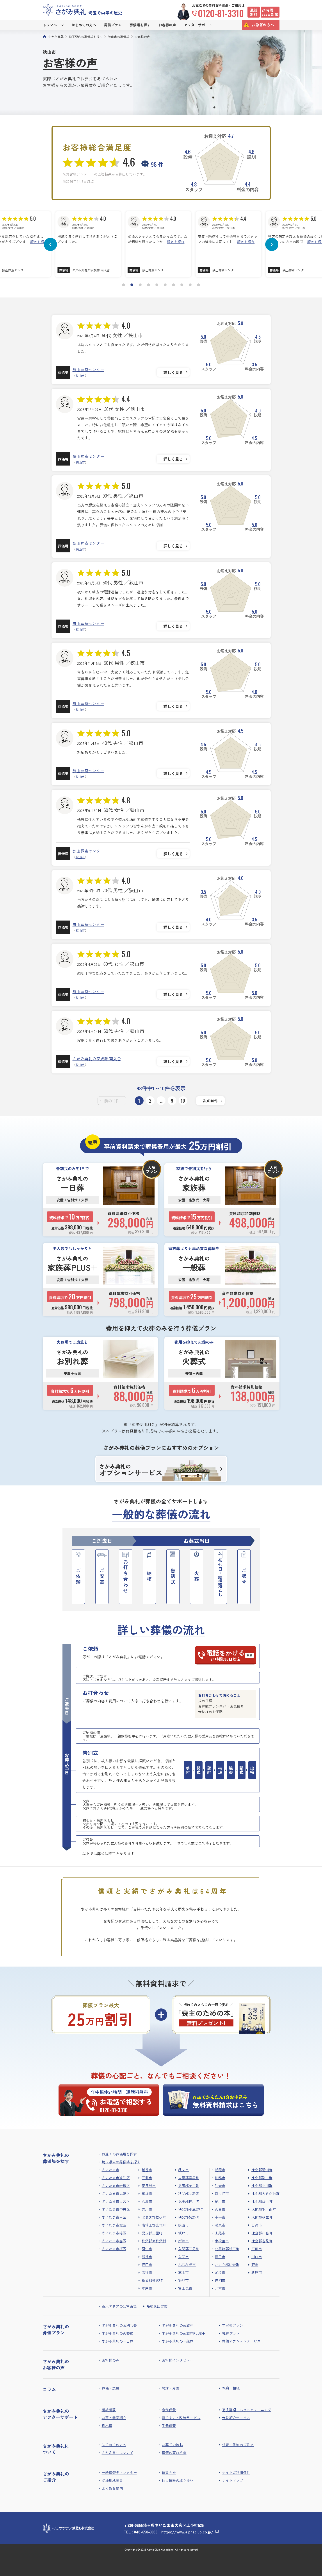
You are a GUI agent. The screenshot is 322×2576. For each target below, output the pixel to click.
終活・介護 (170, 2388)
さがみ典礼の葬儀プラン (56, 2329)
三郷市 (147, 2177)
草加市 (147, 2193)
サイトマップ (232, 2480)
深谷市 (147, 2272)
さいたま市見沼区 (116, 2193)
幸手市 (220, 2217)
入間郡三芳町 (188, 2248)
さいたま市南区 (114, 2217)
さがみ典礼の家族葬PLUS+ (183, 2333)
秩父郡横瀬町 (152, 2280)
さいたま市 (110, 2169)
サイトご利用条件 (236, 2472)
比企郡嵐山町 (261, 2177)
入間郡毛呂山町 (263, 2209)
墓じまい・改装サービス (181, 2417)
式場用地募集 (112, 2480)
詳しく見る (173, 372)
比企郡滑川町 (261, 2169)
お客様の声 (142, 36)
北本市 (220, 2288)
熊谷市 (147, 2256)
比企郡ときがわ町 (265, 2193)
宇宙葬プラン (232, 2325)
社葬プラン (231, 2333)
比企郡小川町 (261, 2185)
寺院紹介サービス (236, 2417)
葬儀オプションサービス (241, 2341)
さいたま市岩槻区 (116, 2185)
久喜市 (220, 2209)
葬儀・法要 (110, 2388)
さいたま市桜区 (114, 2248)
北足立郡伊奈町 (227, 2264)
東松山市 (222, 2240)
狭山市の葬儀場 (118, 36)
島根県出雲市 (156, 2306)
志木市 (183, 2272)
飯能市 (183, 2280)
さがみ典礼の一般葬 (177, 2341)
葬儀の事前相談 (174, 2452)
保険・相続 (231, 2388)
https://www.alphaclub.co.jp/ (187, 2532)
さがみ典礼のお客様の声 (56, 2364)
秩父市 (183, 2169)
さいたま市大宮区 (116, 2201)
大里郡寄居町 (188, 2177)
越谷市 (147, 2169)
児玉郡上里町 (152, 2233)
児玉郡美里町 (188, 2185)
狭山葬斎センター (88, 369)
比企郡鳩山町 (261, 2201)
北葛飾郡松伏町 (154, 2217)
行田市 (147, 2264)
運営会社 (169, 2472)
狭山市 (80, 375)
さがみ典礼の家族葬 (177, 2325)
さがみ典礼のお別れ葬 (119, 2325)
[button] (50, 244)
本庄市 (147, 2288)
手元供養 (169, 2425)
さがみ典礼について (117, 2452)
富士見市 (185, 2288)
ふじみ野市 (187, 2264)
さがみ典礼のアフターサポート (60, 2414)
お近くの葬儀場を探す (119, 2154)
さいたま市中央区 (116, 2209)
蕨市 (254, 2264)
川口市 (256, 2256)
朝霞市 (220, 2169)
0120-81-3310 (218, 13)
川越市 (220, 2177)
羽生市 (147, 2248)
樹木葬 (107, 2425)
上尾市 (220, 2233)
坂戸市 (183, 2233)
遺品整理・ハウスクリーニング (246, 2409)
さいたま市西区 (114, 2240)
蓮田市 (220, 2256)
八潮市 (147, 2201)
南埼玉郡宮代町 (154, 2225)
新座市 (256, 2272)
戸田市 (256, 2248)
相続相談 (109, 2409)
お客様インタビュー (177, 2360)
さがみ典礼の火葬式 (117, 2333)
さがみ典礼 (56, 36)
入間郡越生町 (261, 2217)
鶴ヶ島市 (222, 2193)
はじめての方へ (114, 2444)
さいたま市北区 (114, 2225)
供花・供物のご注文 (238, 2444)
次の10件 (210, 1100)
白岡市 (220, 2280)
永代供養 (169, 2409)
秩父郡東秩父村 (154, 2240)
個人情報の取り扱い (177, 2480)
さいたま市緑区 (114, 2233)
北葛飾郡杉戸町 (227, 2248)
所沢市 (183, 2240)
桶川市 (220, 2201)
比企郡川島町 (261, 2233)
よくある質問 (112, 2488)
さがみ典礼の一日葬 (117, 2341)
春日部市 (149, 2185)
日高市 (256, 2225)
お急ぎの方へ (263, 24)
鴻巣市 (220, 2225)
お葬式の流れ (172, 2444)
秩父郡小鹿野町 (190, 2209)
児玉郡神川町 (188, 2201)
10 (183, 1100)
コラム (49, 2389)
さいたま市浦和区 (116, 2177)
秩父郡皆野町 (188, 2217)
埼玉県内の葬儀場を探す (86, 36)
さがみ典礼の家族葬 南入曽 (97, 1058)
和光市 (220, 2185)
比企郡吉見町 (261, 2240)
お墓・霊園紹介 (114, 2417)
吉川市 (147, 2209)
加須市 (220, 2272)
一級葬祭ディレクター (119, 2472)
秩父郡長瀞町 (188, 2193)
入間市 (183, 2256)
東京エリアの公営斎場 (119, 2306)
